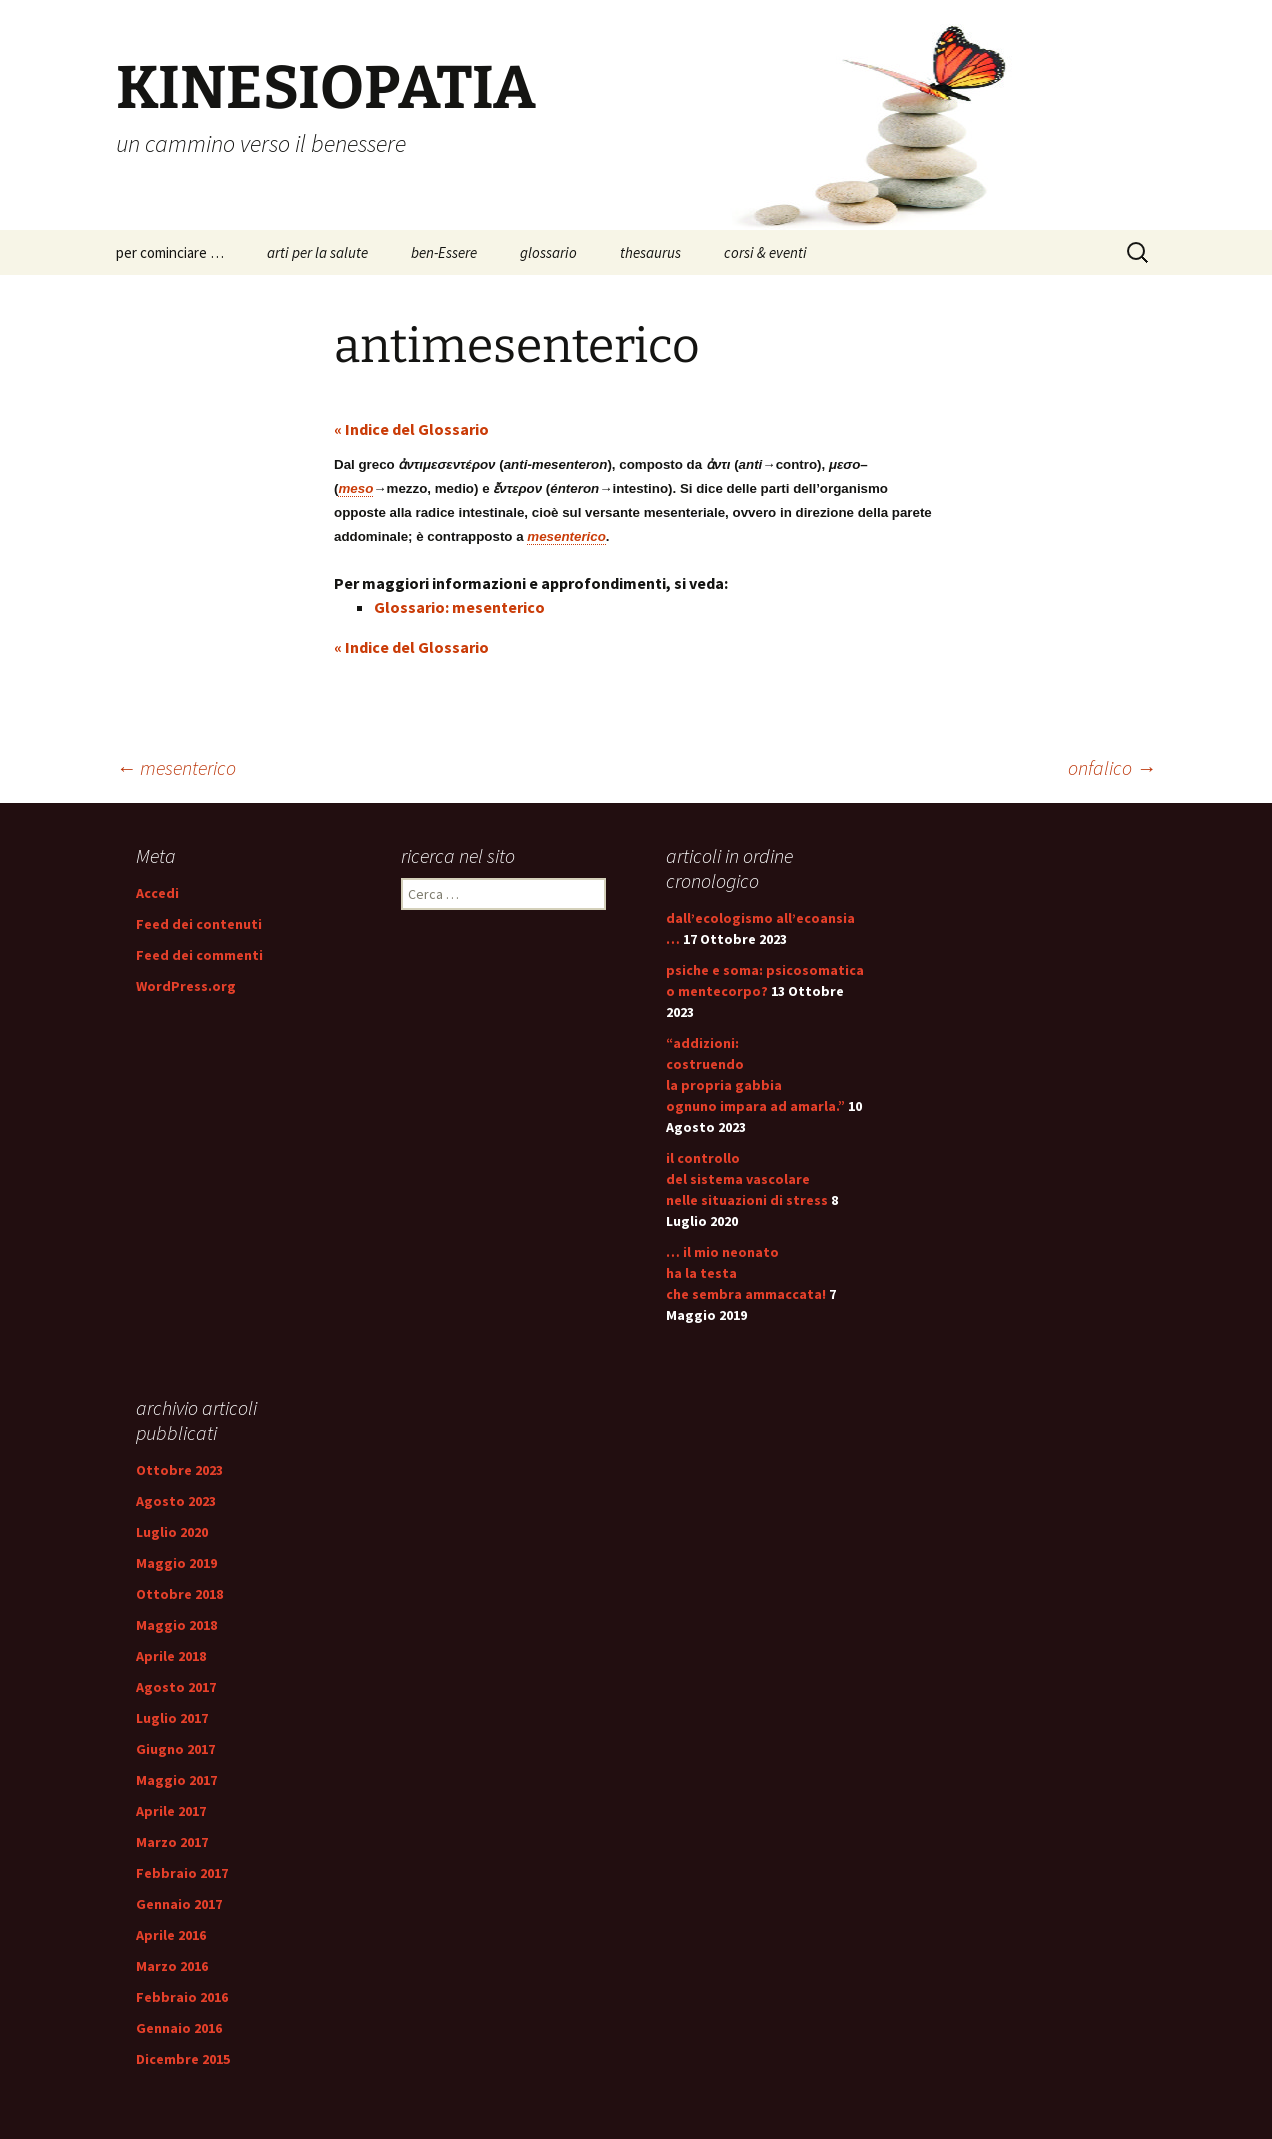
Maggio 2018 (176, 1625)
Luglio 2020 (172, 1532)
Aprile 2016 (171, 1935)
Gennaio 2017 (179, 1904)
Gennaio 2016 (179, 2028)
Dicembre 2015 (183, 2059)
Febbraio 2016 (182, 1997)
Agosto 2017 (176, 1687)
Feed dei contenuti (199, 924)
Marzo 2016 (172, 1966)
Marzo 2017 (172, 1842)
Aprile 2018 (171, 1656)
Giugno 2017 (175, 1749)
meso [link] (355, 488)
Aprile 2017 (171, 1811)
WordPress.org (186, 986)
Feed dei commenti (199, 955)
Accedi (157, 893)
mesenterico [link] (566, 536)
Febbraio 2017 (182, 1873)
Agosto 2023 (176, 1501)
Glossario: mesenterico (459, 607)
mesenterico (176, 767)
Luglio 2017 (172, 1718)
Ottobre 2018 (179, 1594)
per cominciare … (170, 252)
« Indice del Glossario (411, 429)
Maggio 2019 (176, 1563)
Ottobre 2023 (179, 1470)
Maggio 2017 (176, 1780)
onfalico (1112, 767)
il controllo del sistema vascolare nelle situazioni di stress (747, 1179)
